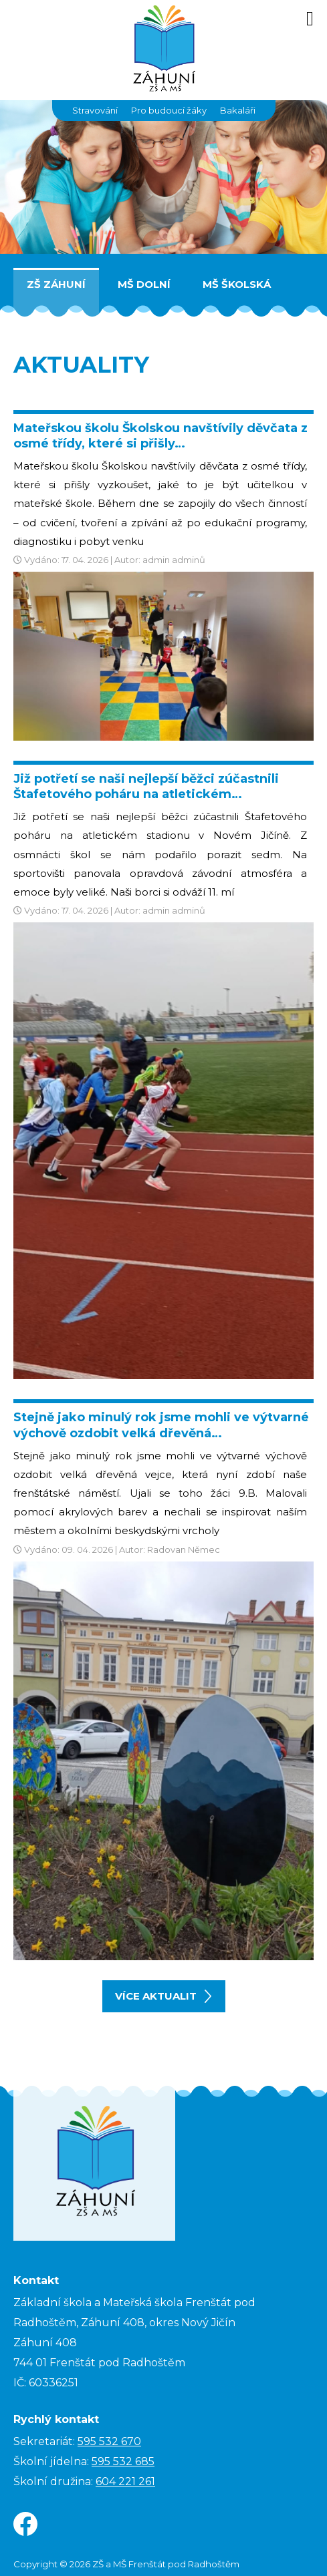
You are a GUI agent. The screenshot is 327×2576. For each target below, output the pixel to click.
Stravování (95, 110)
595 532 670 (109, 2441)
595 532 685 (123, 2461)
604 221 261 (125, 2481)
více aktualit (163, 1996)
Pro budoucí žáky (169, 110)
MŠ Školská (237, 284)
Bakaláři (237, 110)
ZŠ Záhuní (56, 284)
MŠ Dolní (144, 284)
